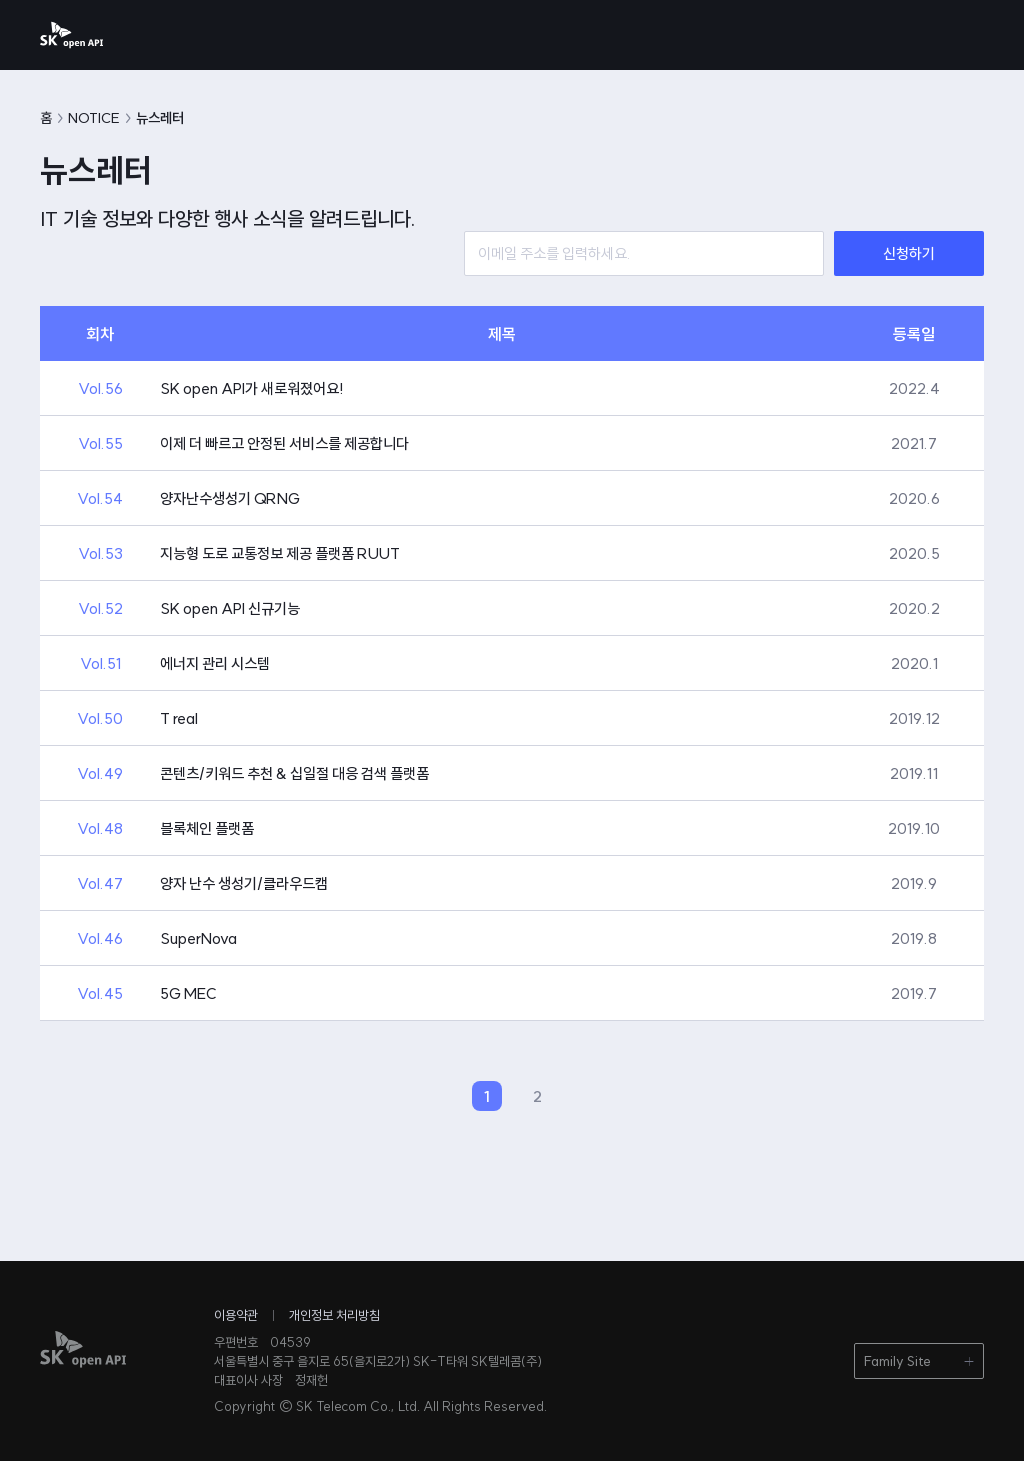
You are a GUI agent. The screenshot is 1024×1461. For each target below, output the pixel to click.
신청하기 (909, 253)
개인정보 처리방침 (334, 1315)
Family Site (897, 1361)
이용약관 (236, 1315)
